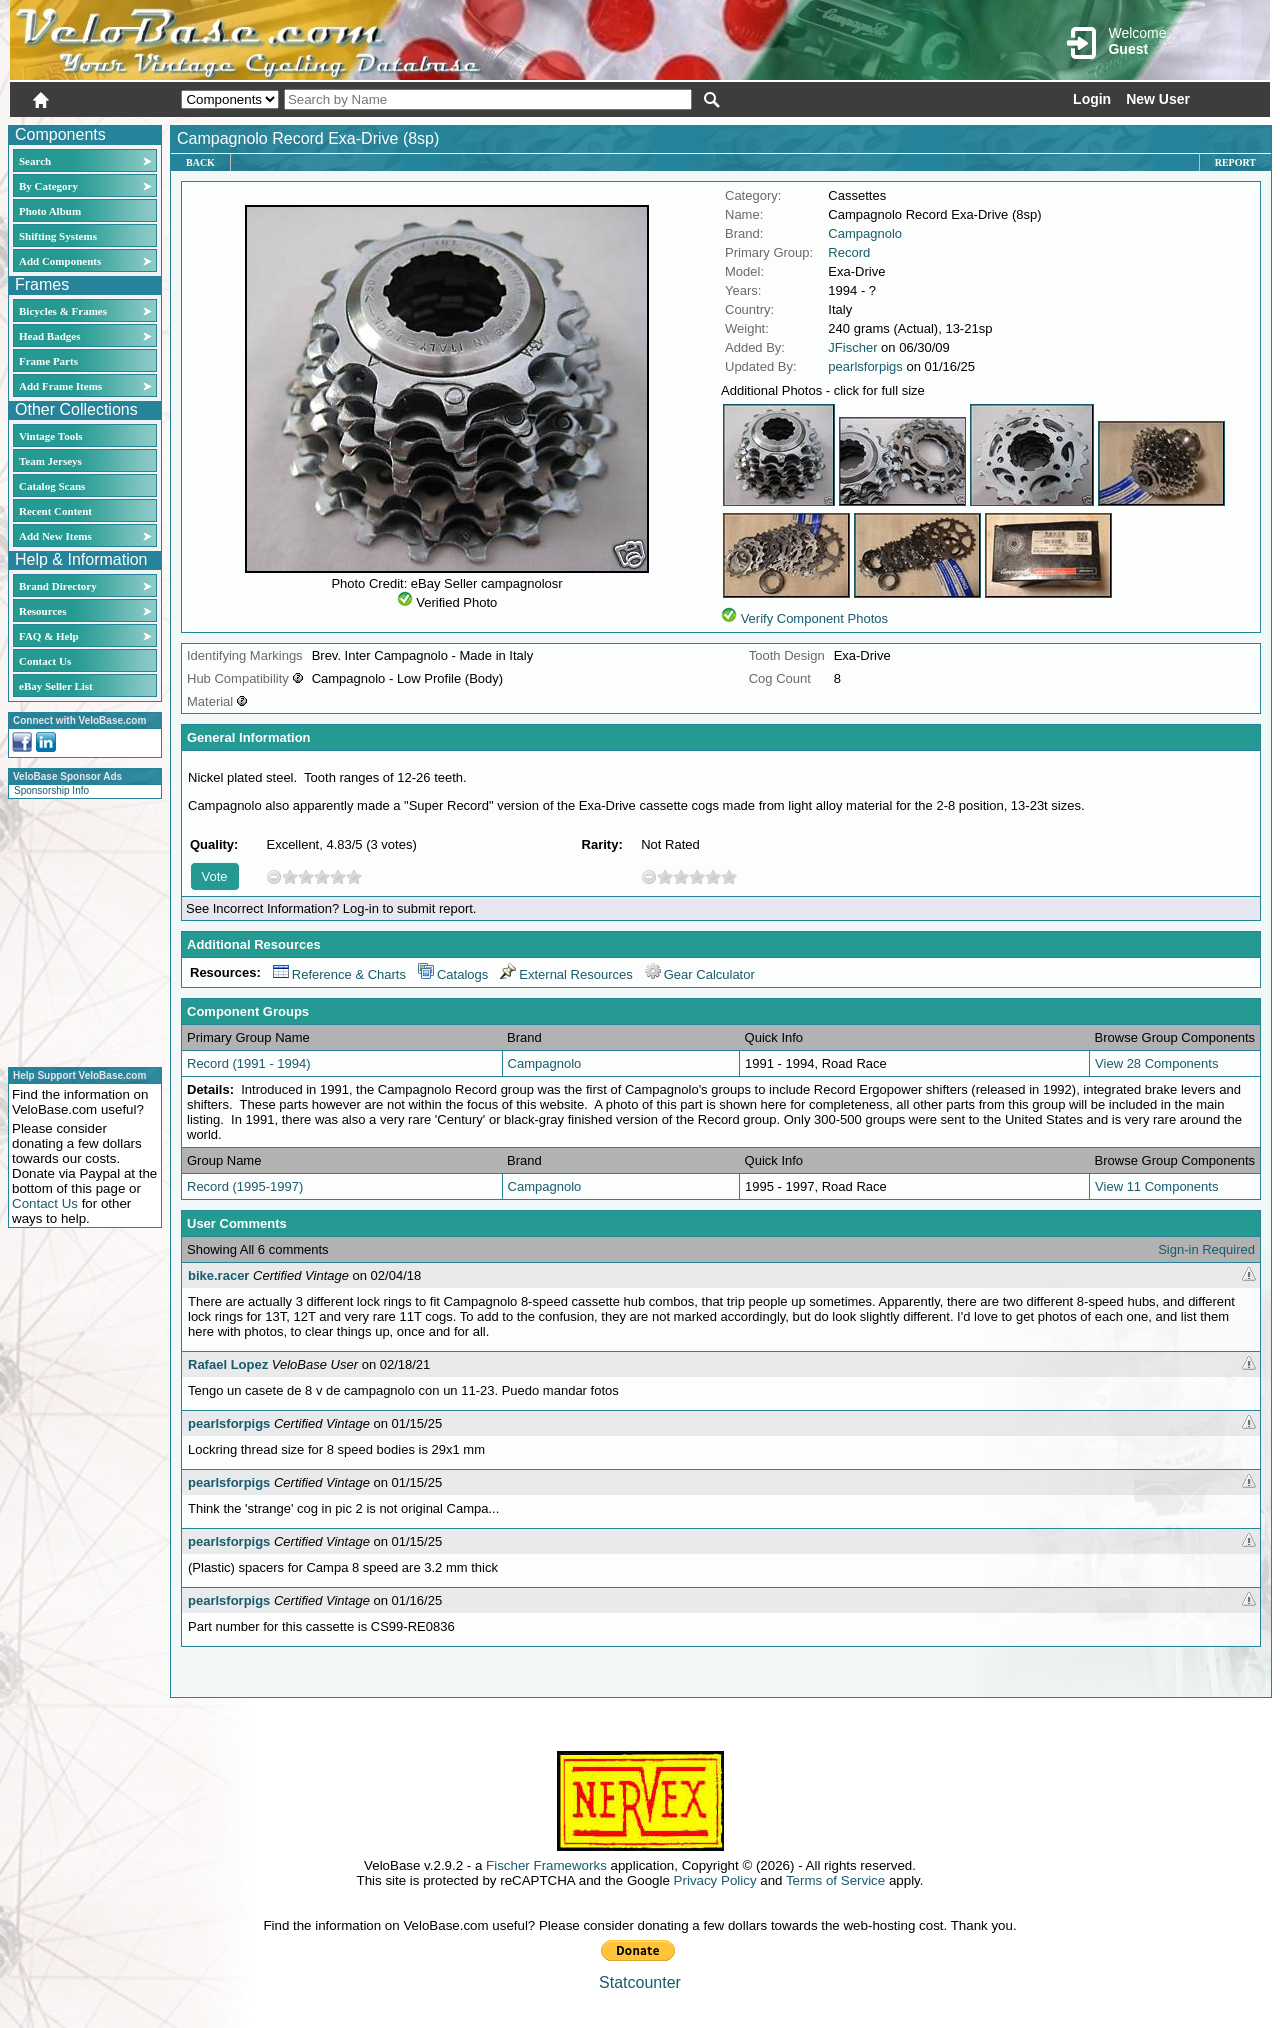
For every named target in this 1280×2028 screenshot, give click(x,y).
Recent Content (55, 511)
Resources (42, 611)
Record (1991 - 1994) (249, 1063)
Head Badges (49, 336)
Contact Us (45, 661)
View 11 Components (1156, 1186)
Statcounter (640, 1982)
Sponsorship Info (51, 790)
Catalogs (453, 974)
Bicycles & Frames (64, 311)
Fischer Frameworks (546, 1865)
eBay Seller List (56, 686)
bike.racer (218, 1275)
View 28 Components (1156, 1063)
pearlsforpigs (865, 366)
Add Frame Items (60, 386)
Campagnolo (865, 233)
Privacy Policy (715, 1880)
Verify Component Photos (814, 618)
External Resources (566, 974)
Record (849, 252)
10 (354, 876)
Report (1235, 162)
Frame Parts (48, 361)
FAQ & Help (49, 636)
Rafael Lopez (228, 1364)
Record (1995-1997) (245, 1186)
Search (35, 161)
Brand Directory (58, 586)
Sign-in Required (1206, 1249)
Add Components (60, 261)
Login (1092, 99)
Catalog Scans (52, 486)
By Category (48, 186)
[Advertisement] (79, 930)
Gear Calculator (700, 974)
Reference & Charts (339, 974)
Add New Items (55, 536)
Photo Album (50, 211)
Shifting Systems (58, 236)
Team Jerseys (50, 461)
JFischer (852, 347)
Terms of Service (835, 1880)
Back (200, 162)
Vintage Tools (50, 436)
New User (1158, 99)
